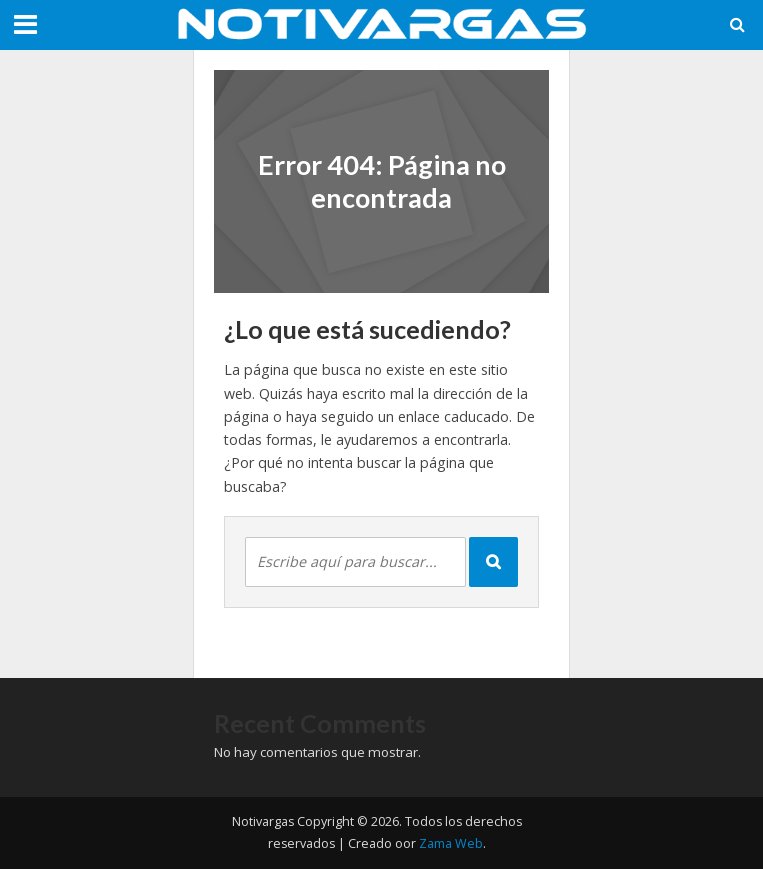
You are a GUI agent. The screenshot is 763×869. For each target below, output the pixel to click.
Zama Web (451, 843)
